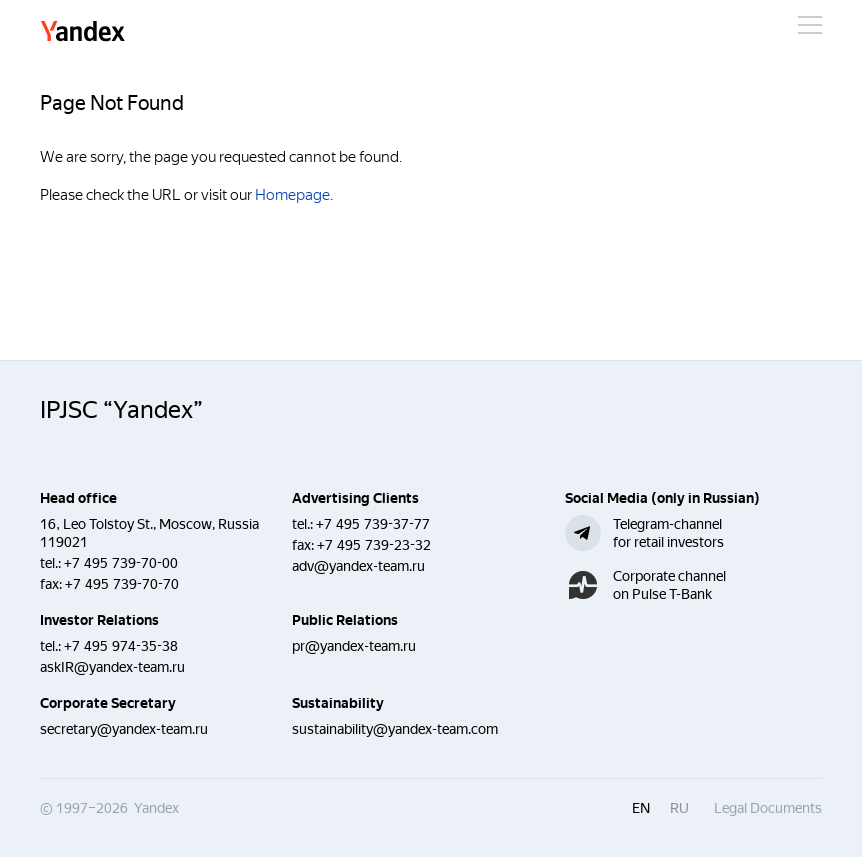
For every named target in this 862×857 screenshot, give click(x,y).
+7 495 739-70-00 (121, 563)
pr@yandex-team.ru (354, 646)
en (641, 808)
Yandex (83, 32)
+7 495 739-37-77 (373, 524)
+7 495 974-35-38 (121, 646)
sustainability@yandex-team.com (395, 729)
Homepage (292, 195)
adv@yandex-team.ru (358, 566)
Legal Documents (768, 808)
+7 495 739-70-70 (122, 584)
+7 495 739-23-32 (374, 545)
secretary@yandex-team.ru (124, 729)
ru (679, 808)
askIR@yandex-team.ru (112, 667)
